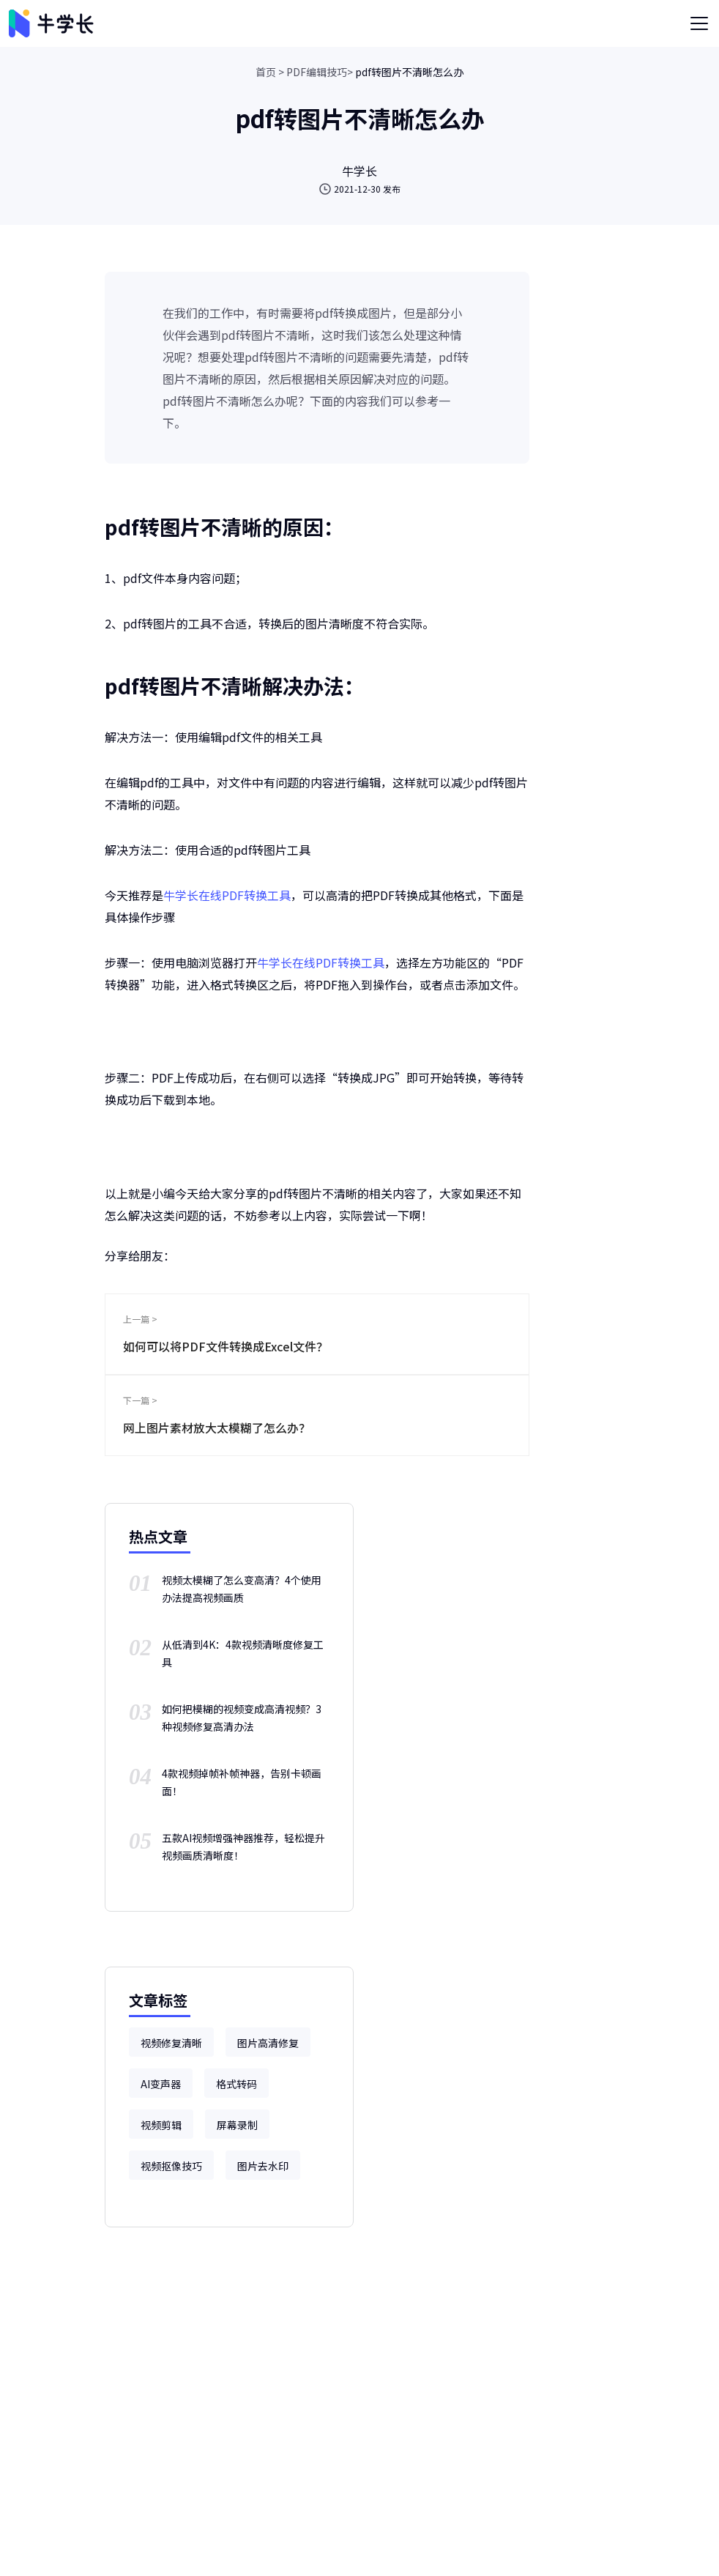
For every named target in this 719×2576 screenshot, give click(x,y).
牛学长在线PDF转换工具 (227, 895)
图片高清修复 (268, 2042)
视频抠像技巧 (171, 2166)
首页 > (270, 71)
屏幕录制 (237, 2124)
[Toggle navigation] (699, 23)
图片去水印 (262, 2166)
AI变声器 (161, 2083)
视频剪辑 (161, 2124)
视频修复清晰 (171, 2042)
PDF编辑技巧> (319, 71)
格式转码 (236, 2083)
